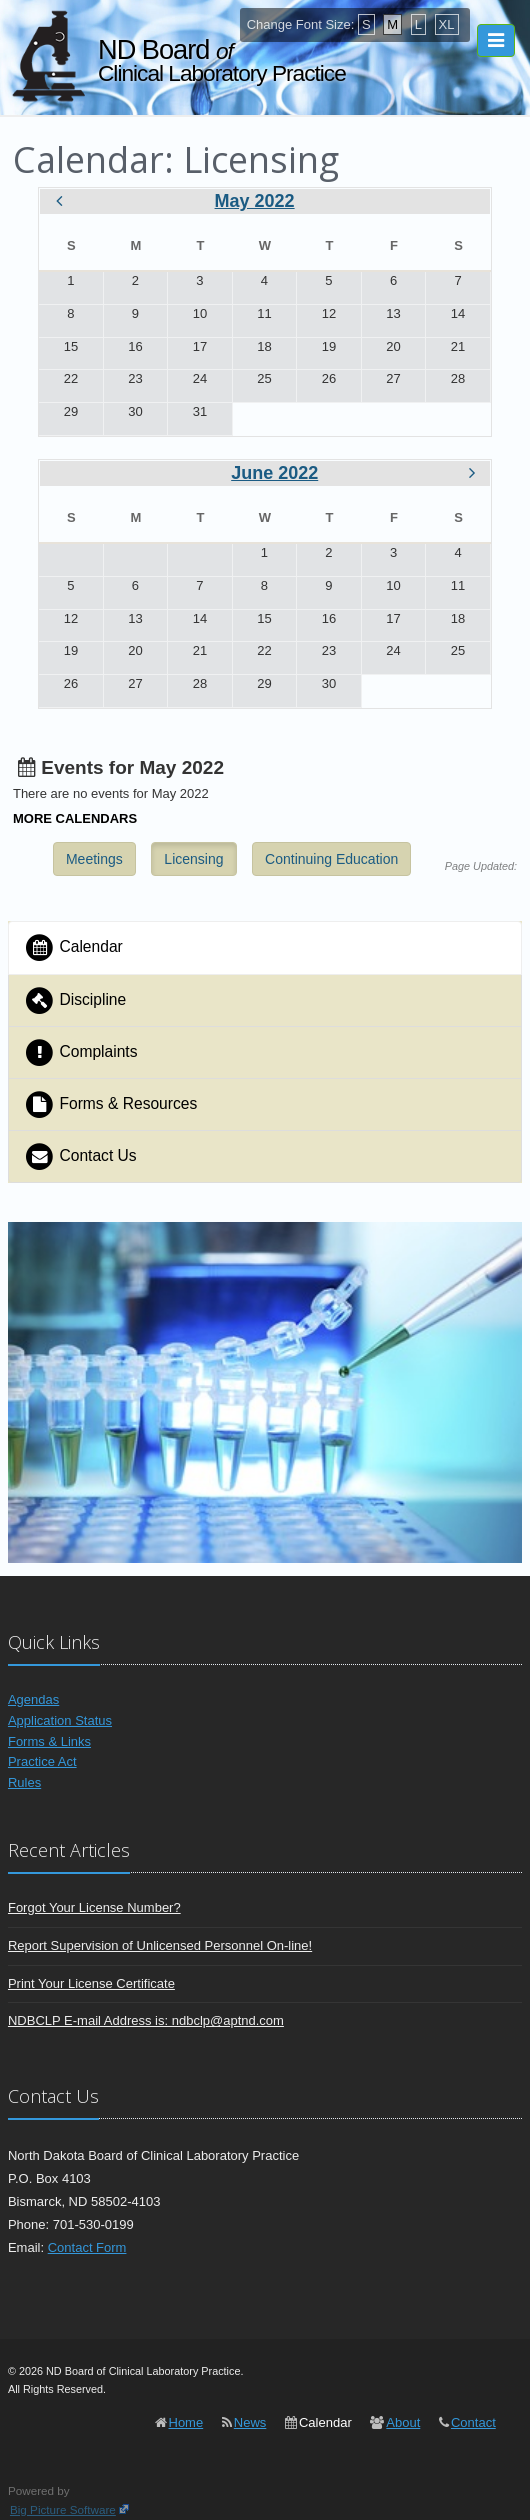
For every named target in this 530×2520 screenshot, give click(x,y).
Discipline (75, 1000)
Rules (24, 1782)
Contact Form (87, 2247)
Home (186, 2422)
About (403, 2422)
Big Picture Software (63, 2509)
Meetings (94, 859)
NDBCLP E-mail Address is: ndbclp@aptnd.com (146, 2020)
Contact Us (80, 1156)
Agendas (33, 1699)
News (250, 2422)
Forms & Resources (110, 1104)
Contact (473, 2422)
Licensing (193, 859)
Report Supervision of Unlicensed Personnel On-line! (160, 1945)
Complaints (81, 1052)
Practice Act (42, 1761)
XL (447, 24)
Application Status (60, 1720)
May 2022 (255, 201)
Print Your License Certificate (91, 1983)
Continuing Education (331, 859)
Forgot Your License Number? (94, 1907)
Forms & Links (49, 1741)
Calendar (73, 947)
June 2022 (274, 473)
